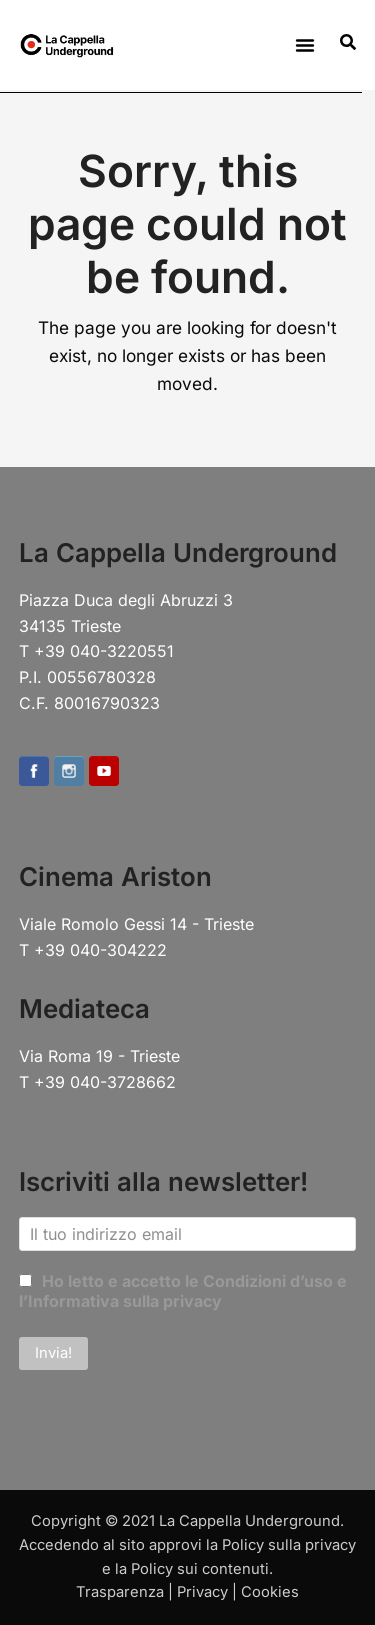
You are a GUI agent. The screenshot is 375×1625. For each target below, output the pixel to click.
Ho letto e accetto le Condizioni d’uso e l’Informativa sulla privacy (183, 1291)
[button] (305, 45)
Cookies (270, 1592)
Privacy (202, 1592)
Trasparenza (120, 1592)
